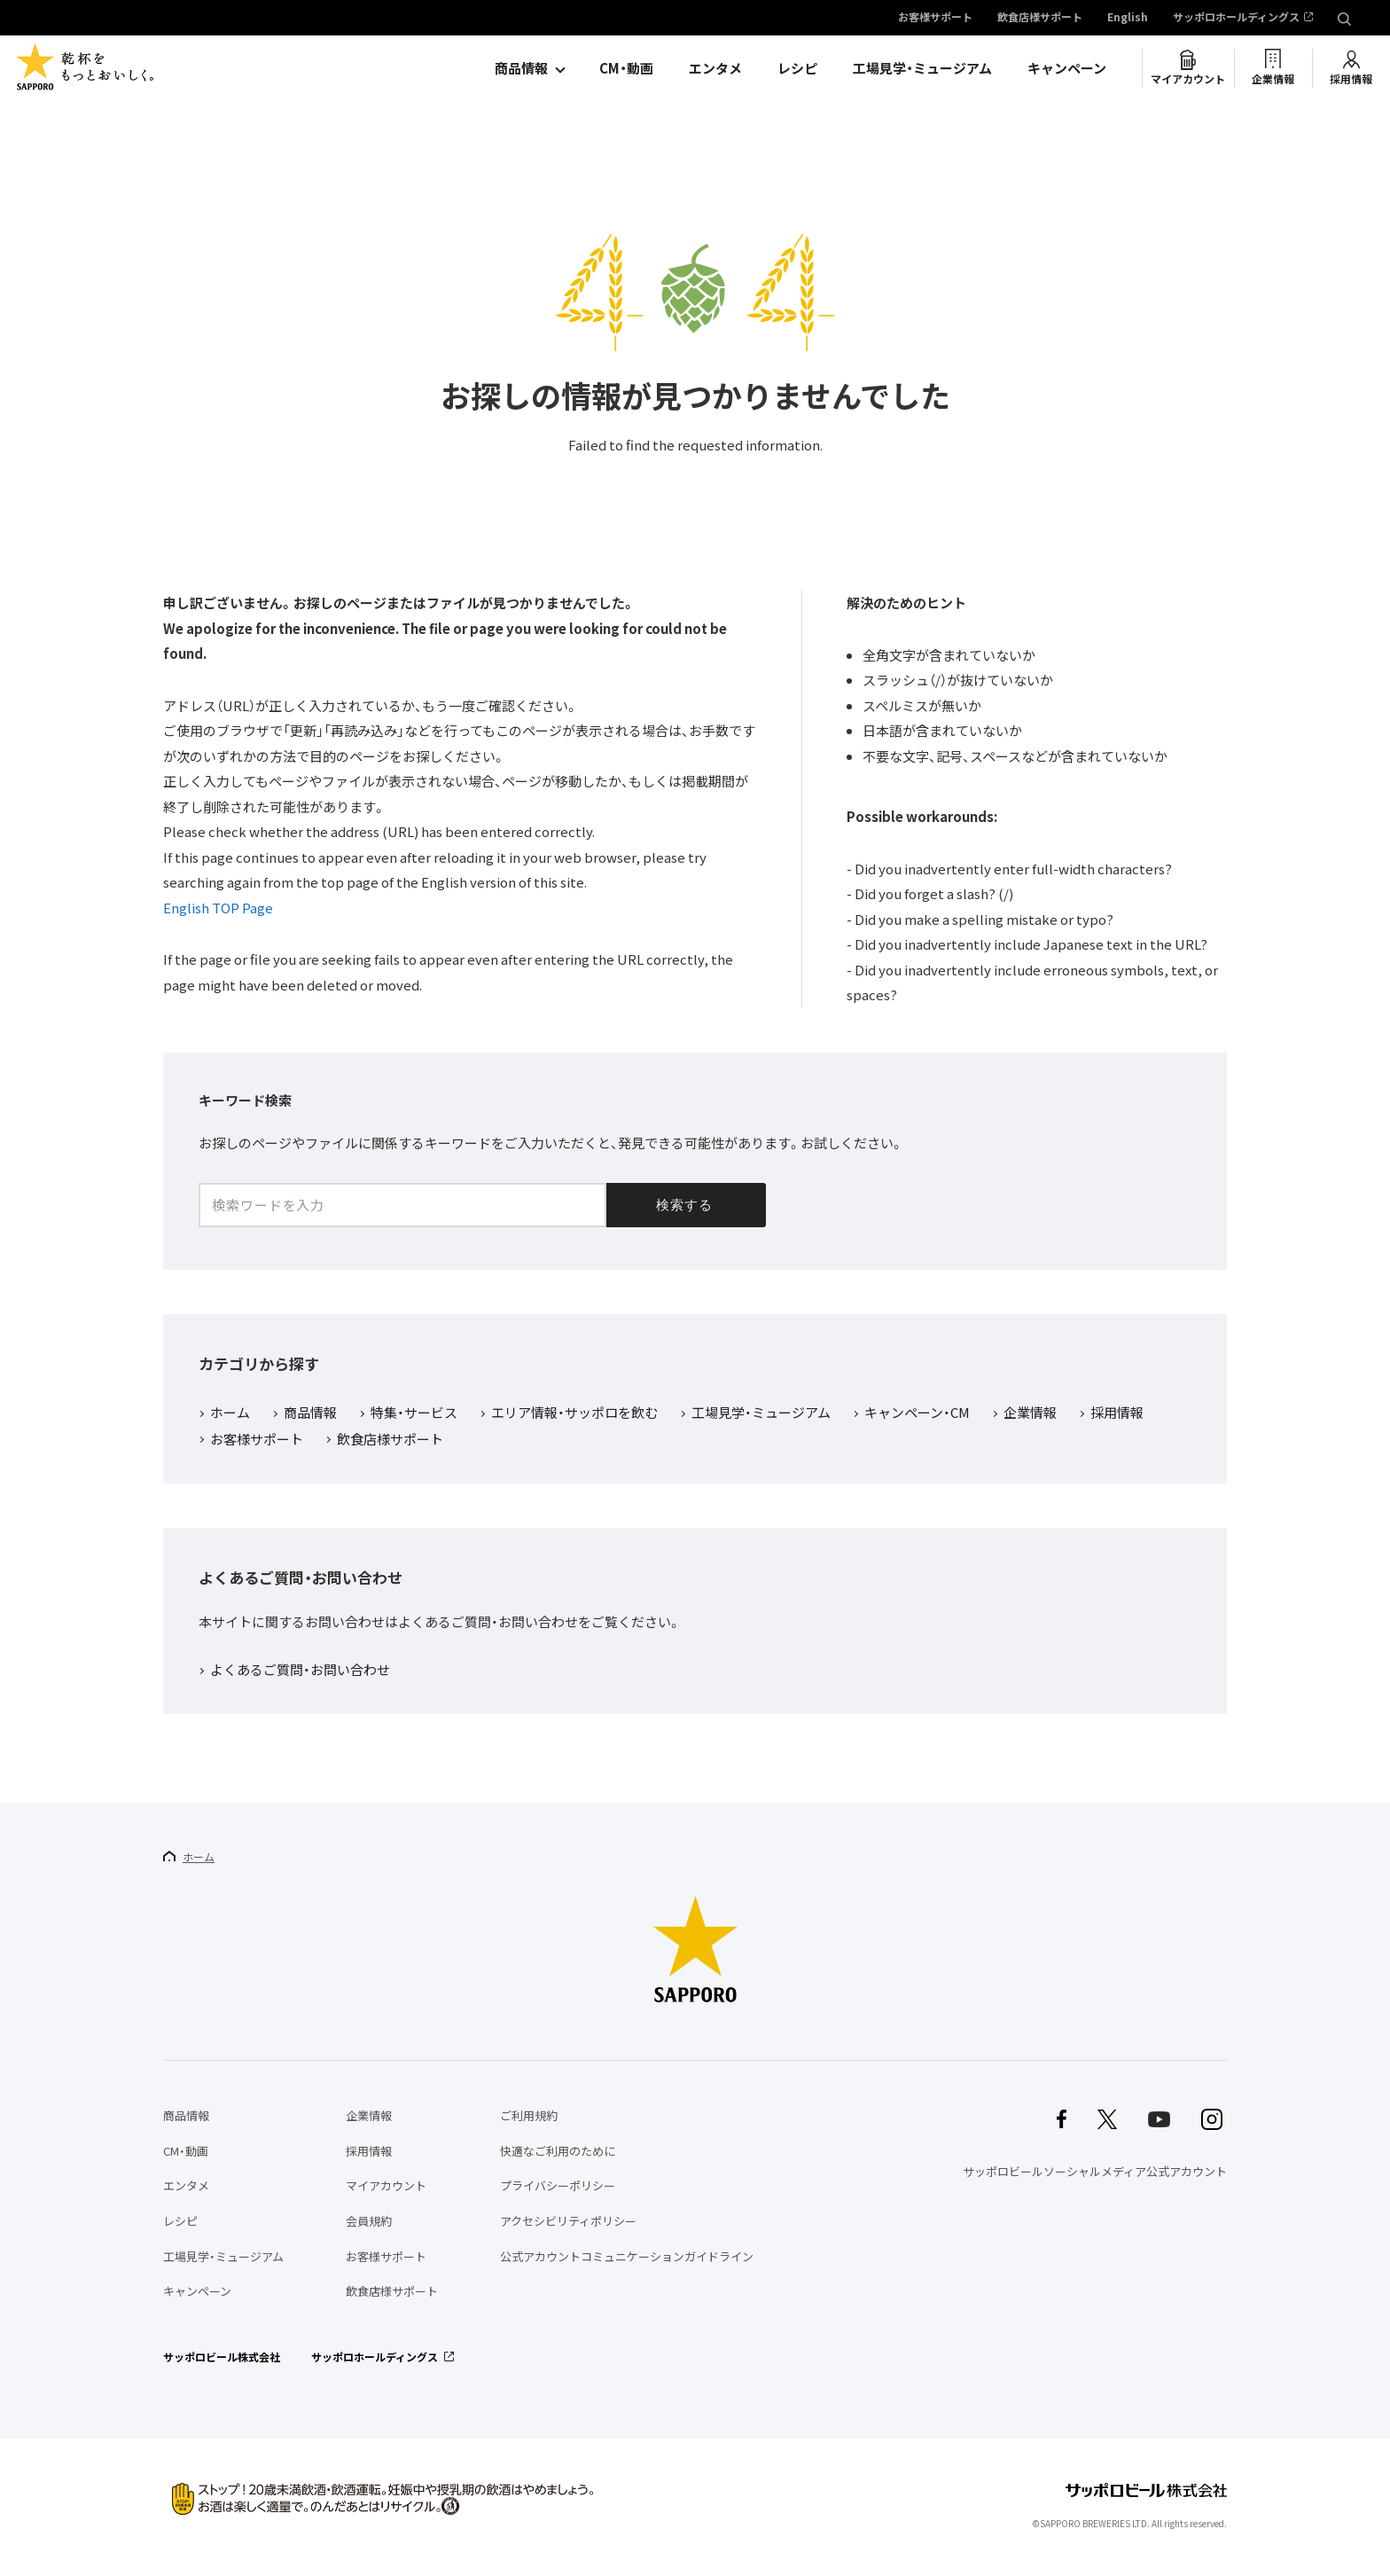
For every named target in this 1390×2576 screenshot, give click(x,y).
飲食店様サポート (1039, 18)
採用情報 (1351, 79)
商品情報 (521, 68)
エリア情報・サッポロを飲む (574, 1413)
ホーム (230, 1413)
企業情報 (1273, 79)
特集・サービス (414, 1413)
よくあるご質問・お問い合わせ (300, 1670)
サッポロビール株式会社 (221, 2357)
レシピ (797, 68)
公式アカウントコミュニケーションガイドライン (627, 2256)
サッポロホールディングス (1236, 18)
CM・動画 (626, 68)
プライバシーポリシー (557, 2185)
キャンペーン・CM (917, 1413)
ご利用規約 (529, 2115)
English (1127, 18)
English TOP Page (218, 908)
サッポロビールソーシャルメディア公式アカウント (1095, 2171)
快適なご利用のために (557, 2150)
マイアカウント (1188, 79)
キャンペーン (1066, 68)
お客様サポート (935, 18)
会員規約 (369, 2220)
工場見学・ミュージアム (922, 68)
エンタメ (715, 68)
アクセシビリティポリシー (568, 2220)
